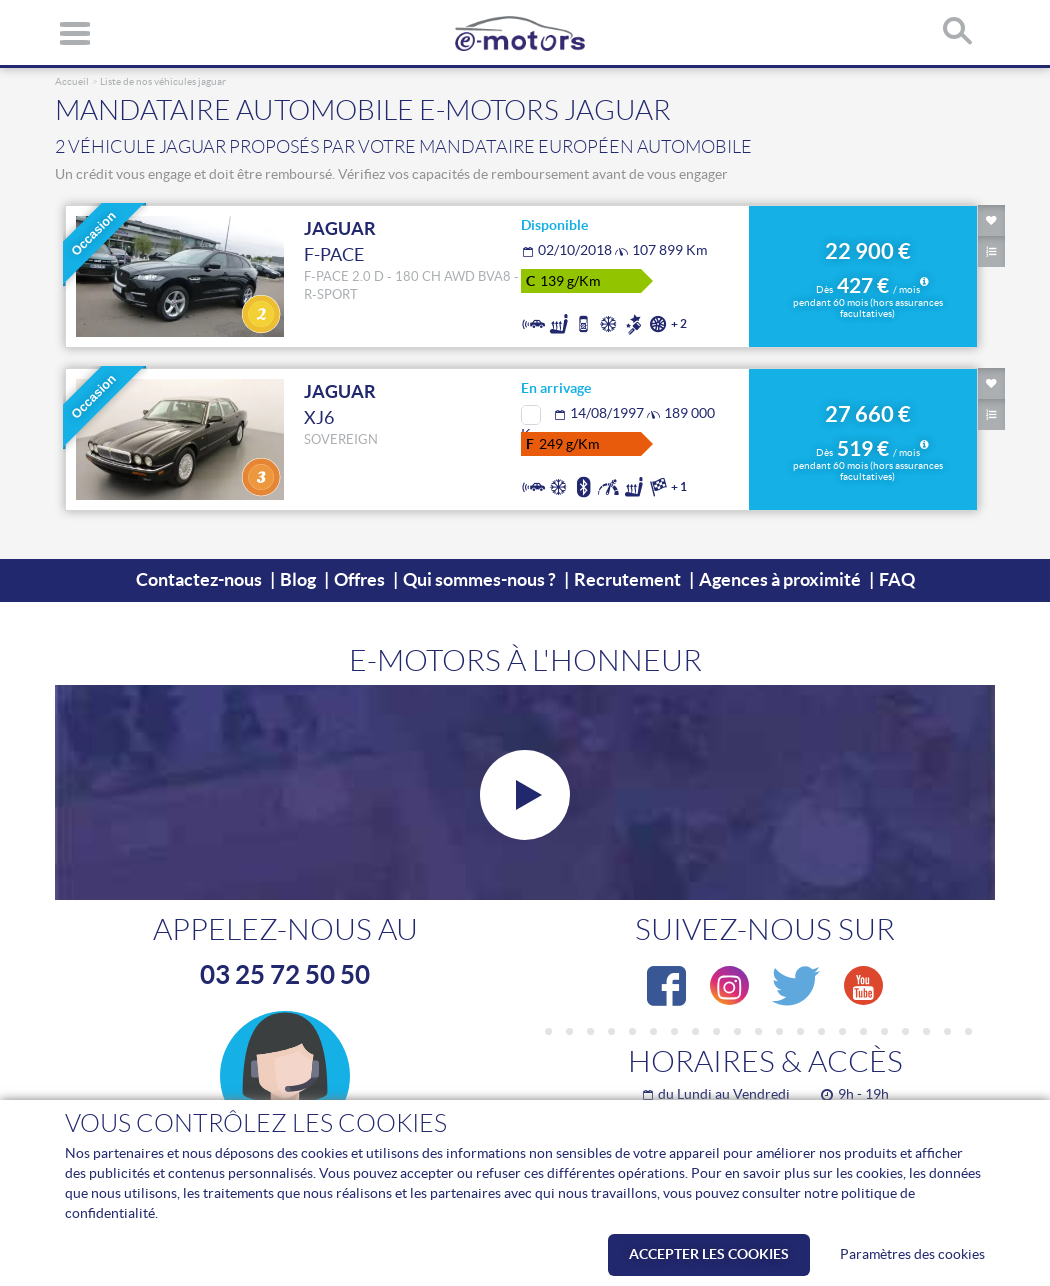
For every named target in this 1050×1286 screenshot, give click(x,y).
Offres (359, 580)
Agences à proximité (780, 580)
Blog (298, 580)
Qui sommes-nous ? (479, 580)
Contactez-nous (199, 580)
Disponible (554, 225)
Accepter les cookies (709, 1254)
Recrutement (627, 580)
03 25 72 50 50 (285, 974)
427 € (868, 298)
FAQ (897, 580)
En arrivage (556, 388)
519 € (868, 461)
